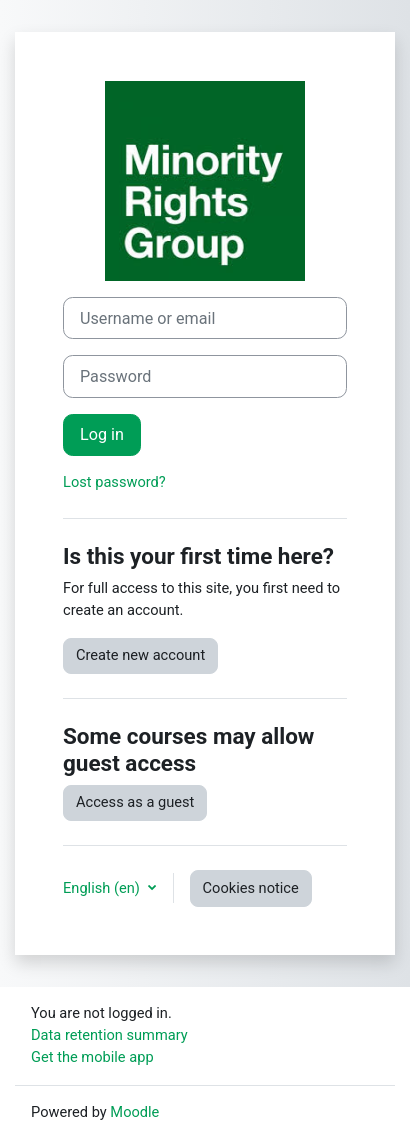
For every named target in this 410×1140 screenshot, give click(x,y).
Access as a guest (135, 802)
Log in (102, 434)
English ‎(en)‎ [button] (103, 888)
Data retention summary (109, 1035)
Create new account (140, 655)
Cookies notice (251, 888)
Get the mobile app (92, 1057)
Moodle (134, 1112)
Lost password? (114, 482)
